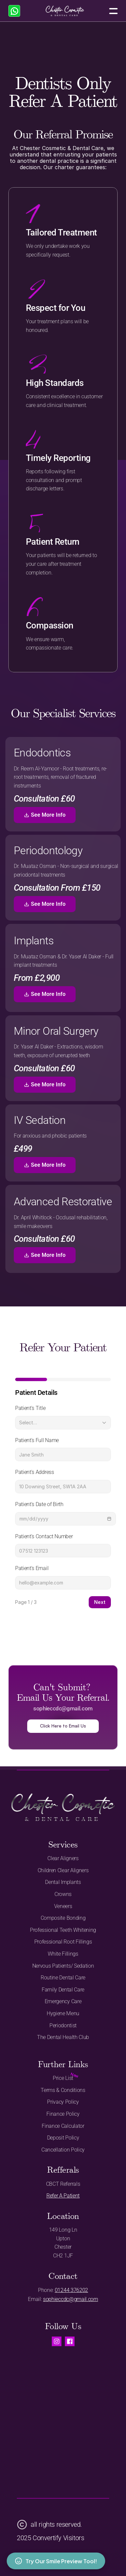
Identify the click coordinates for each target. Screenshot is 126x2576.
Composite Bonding (63, 1918)
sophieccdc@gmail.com (70, 2299)
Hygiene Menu (63, 2013)
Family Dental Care (63, 1989)
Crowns (63, 1894)
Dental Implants (63, 1882)
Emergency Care (63, 2001)
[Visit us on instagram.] (56, 2341)
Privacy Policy (63, 2102)
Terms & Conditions (63, 2090)
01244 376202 (71, 2290)
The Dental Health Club (63, 2037)
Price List (63, 2078)
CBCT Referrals (63, 2184)
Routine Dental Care (63, 1977)
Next (100, 1602)
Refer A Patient (63, 2195)
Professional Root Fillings (63, 1942)
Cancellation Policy (63, 2150)
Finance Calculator (63, 2126)
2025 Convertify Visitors (50, 2538)
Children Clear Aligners (63, 1870)
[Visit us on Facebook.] (70, 2341)
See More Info (45, 815)
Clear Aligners (63, 1858)
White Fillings (63, 1954)
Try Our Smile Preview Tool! (56, 2561)
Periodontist (63, 2025)
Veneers (63, 1906)
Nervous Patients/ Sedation (63, 1966)
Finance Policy (63, 2114)
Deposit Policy (63, 2137)
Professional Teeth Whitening (63, 1930)
